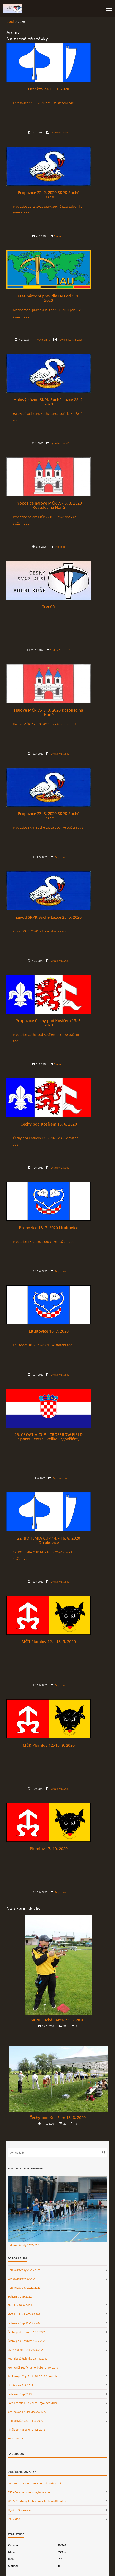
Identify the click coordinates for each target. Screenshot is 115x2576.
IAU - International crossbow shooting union (36, 2483)
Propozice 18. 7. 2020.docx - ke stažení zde (43, 1242)
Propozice (59, 236)
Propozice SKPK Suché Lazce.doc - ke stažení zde (48, 827)
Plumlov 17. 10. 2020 (49, 1848)
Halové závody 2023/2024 (24, 2245)
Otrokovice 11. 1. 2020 (48, 89)
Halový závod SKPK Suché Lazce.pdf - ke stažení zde (47, 417)
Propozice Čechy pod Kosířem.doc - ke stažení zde (46, 1037)
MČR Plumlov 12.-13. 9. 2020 (49, 1745)
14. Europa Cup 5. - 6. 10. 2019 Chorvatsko (34, 2376)
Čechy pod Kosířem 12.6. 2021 (27, 2332)
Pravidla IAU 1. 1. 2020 (70, 339)
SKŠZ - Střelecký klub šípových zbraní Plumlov (37, 2501)
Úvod (10, 21)
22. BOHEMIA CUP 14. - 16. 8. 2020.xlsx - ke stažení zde (43, 1555)
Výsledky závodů (60, 132)
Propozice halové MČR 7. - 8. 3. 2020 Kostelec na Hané (48, 505)
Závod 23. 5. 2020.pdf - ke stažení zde (40, 931)
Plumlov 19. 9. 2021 (20, 2305)
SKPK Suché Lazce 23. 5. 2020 (57, 2020)
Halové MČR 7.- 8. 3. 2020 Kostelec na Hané (48, 712)
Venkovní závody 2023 (22, 2279)
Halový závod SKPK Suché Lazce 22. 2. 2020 (49, 401)
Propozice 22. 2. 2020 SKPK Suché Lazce (48, 194)
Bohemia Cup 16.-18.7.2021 (25, 2323)
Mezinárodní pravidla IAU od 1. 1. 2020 (48, 298)
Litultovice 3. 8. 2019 (20, 2385)
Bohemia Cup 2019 (20, 2394)
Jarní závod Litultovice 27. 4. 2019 (28, 2412)
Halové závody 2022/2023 (24, 2288)
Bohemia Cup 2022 (20, 2296)
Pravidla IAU (43, 339)
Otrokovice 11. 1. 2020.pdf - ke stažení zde (43, 103)
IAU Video (14, 2519)
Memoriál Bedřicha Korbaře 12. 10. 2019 (33, 2367)
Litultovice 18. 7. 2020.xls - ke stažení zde (42, 1345)
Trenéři (48, 606)
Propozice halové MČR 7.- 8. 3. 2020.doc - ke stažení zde (44, 520)
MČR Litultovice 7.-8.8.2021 (25, 2314)
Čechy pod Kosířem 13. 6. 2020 (48, 1124)
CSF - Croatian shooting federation (30, 2492)
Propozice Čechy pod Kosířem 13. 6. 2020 (49, 1022)
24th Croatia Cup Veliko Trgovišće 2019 (32, 2403)
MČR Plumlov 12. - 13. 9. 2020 (49, 1641)
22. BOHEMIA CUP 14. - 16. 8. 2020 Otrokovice (48, 1540)
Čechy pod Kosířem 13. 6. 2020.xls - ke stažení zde (46, 1141)
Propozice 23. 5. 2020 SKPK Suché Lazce (48, 815)
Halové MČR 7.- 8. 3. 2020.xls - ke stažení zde (45, 724)
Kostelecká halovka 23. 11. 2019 (27, 2359)
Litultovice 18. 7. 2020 (49, 1331)
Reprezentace (60, 1478)
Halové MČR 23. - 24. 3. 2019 (25, 2421)
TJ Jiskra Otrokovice (20, 2510)
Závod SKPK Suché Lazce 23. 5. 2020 (49, 917)
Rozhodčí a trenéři (60, 650)
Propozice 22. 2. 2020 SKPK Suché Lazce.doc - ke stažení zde (47, 209)
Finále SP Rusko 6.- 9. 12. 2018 (26, 2429)
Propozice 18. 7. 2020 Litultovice (48, 1227)
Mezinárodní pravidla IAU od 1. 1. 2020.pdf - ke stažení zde (47, 313)
